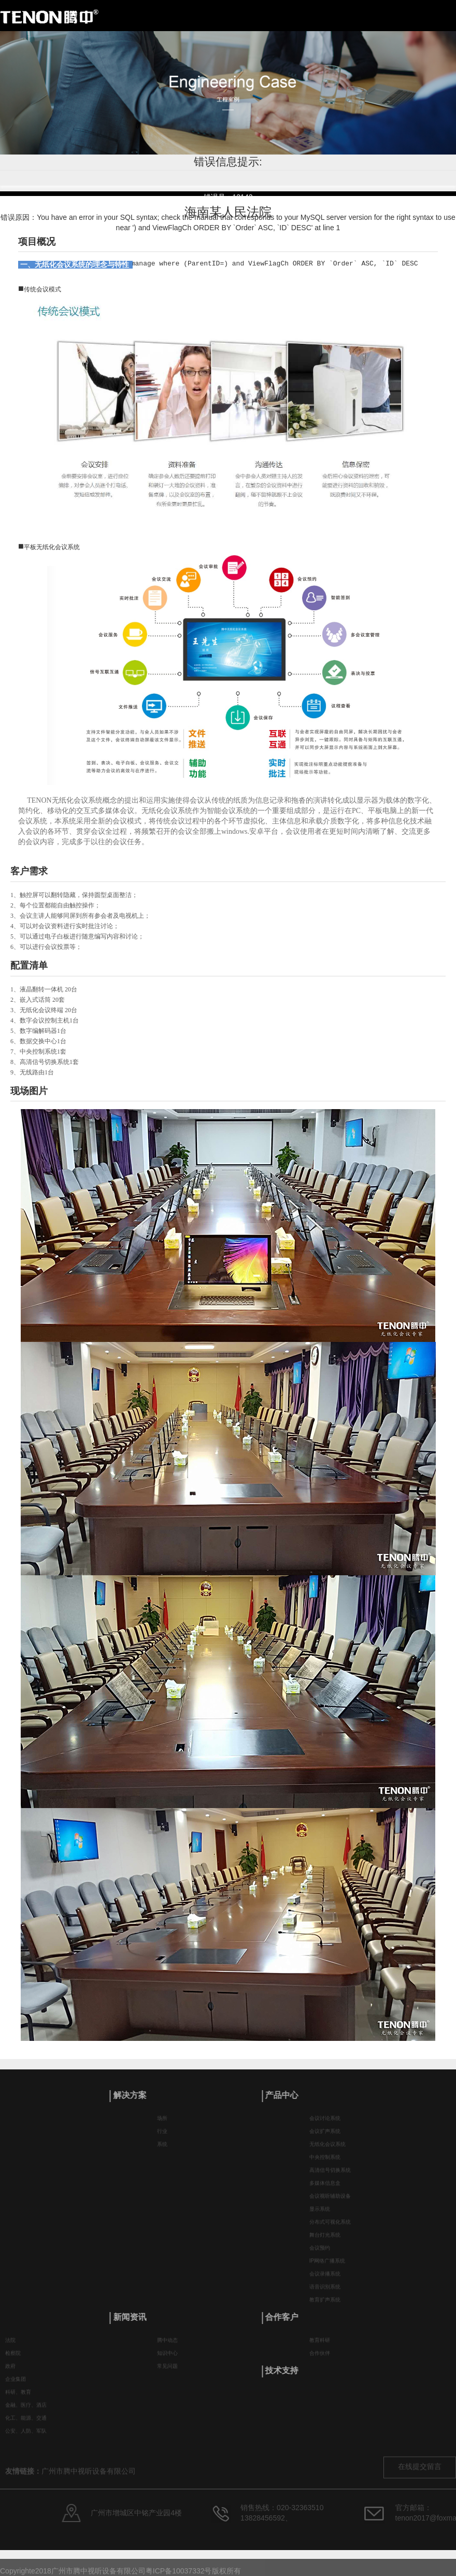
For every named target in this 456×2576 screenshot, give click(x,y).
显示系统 (319, 2216)
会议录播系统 (324, 2281)
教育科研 (319, 2346)
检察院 (13, 2359)
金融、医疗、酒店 (26, 2411)
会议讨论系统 (324, 2125)
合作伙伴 (319, 2359)
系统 (162, 2151)
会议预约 (319, 2255)
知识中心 (167, 2359)
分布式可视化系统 (330, 2229)
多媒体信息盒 (324, 2190)
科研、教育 (18, 2398)
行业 (162, 2138)
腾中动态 (167, 2346)
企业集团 (15, 2385)
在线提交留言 (419, 2483)
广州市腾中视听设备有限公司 (88, 2488)
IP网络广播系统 (327, 2268)
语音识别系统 (324, 2294)
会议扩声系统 (324, 2138)
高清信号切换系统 (330, 2177)
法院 (10, 2346)
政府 (10, 2372)
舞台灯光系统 (324, 2242)
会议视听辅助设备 (330, 2203)
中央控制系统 (324, 2164)
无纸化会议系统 (327, 2151)
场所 (162, 2125)
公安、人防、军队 (26, 2437)
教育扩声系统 (324, 2306)
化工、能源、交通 (26, 2424)
